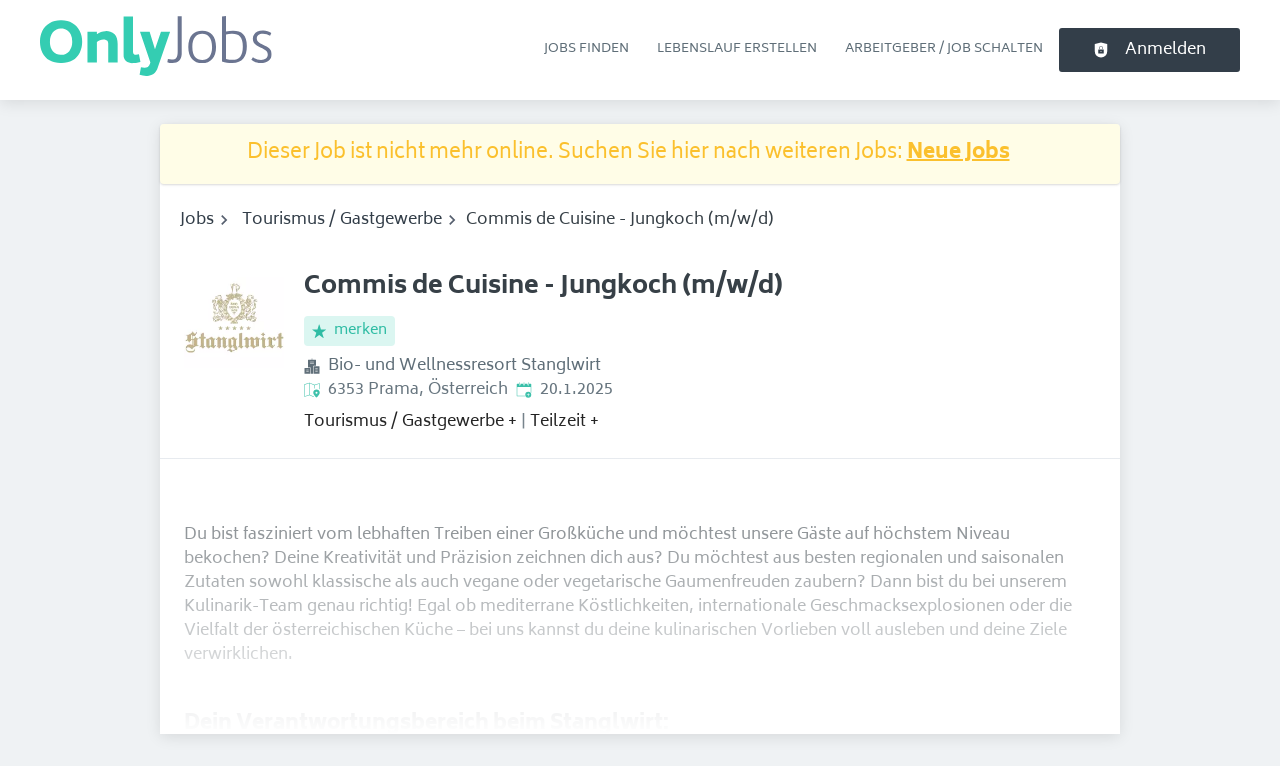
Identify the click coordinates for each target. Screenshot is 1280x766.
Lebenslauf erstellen (737, 49)
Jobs (197, 220)
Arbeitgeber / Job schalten (944, 49)
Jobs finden (586, 49)
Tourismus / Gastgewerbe (342, 220)
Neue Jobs (958, 153)
